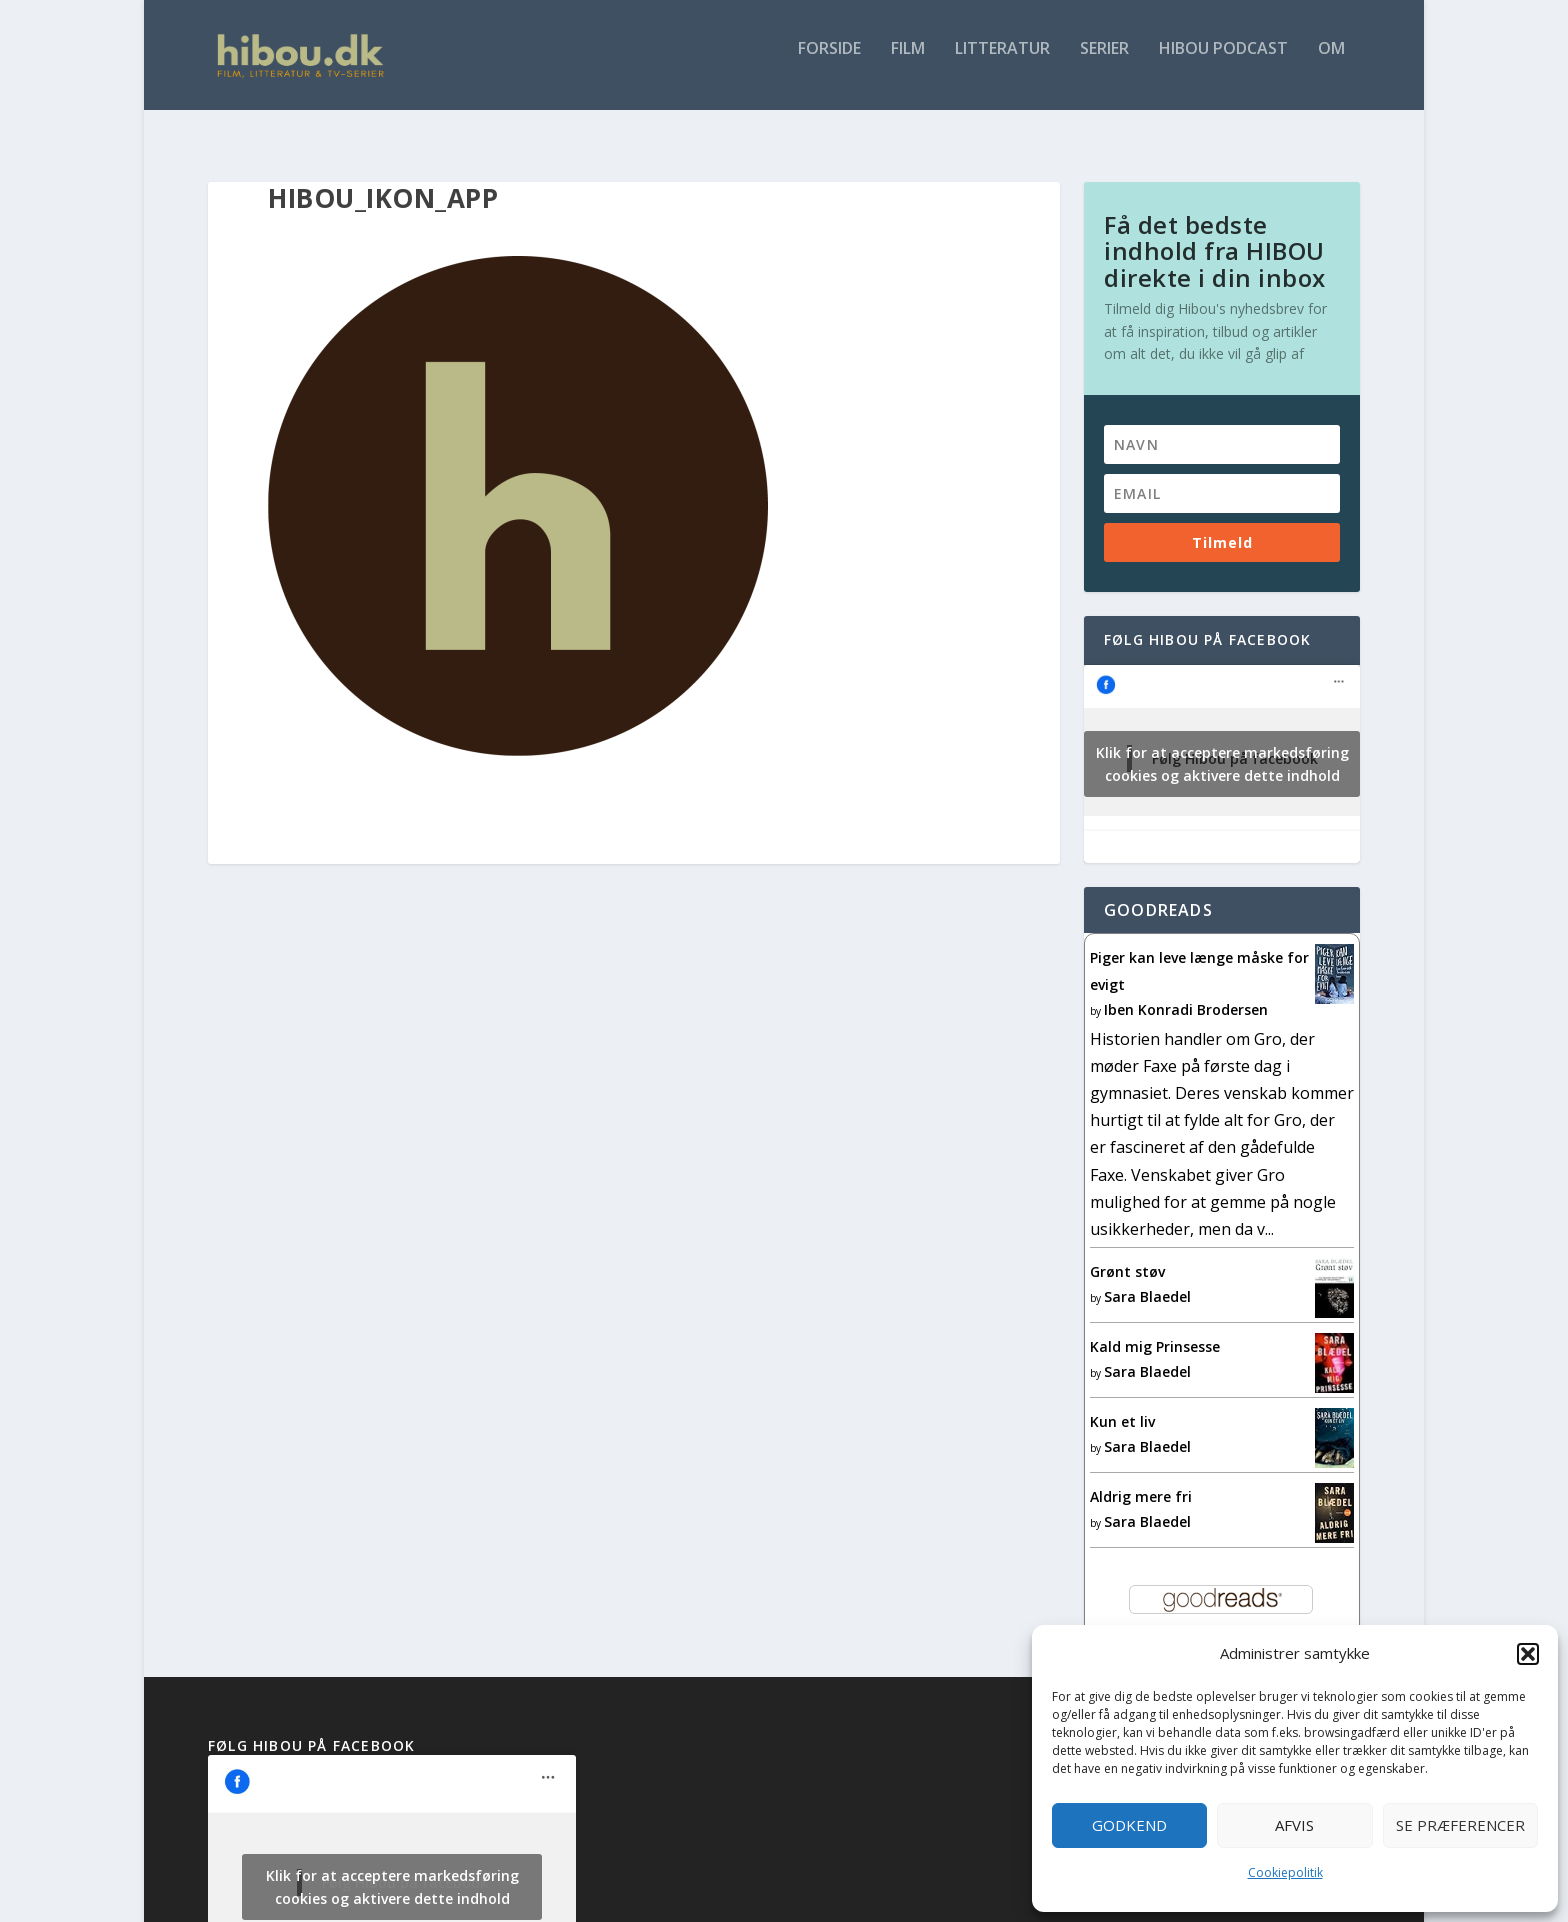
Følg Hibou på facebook (1207, 621)
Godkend (1129, 1825)
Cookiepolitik (1285, 1872)
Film (908, 63)
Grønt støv (1127, 1253)
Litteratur (1002, 63)
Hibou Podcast (1223, 63)
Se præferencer (1460, 1825)
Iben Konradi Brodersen (1186, 991)
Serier (1104, 63)
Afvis (1294, 1825)
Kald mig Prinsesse (1155, 1328)
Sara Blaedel (1147, 1278)
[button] (1528, 1654)
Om (1331, 63)
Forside (829, 63)
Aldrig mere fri (1141, 1478)
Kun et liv (1122, 1403)
